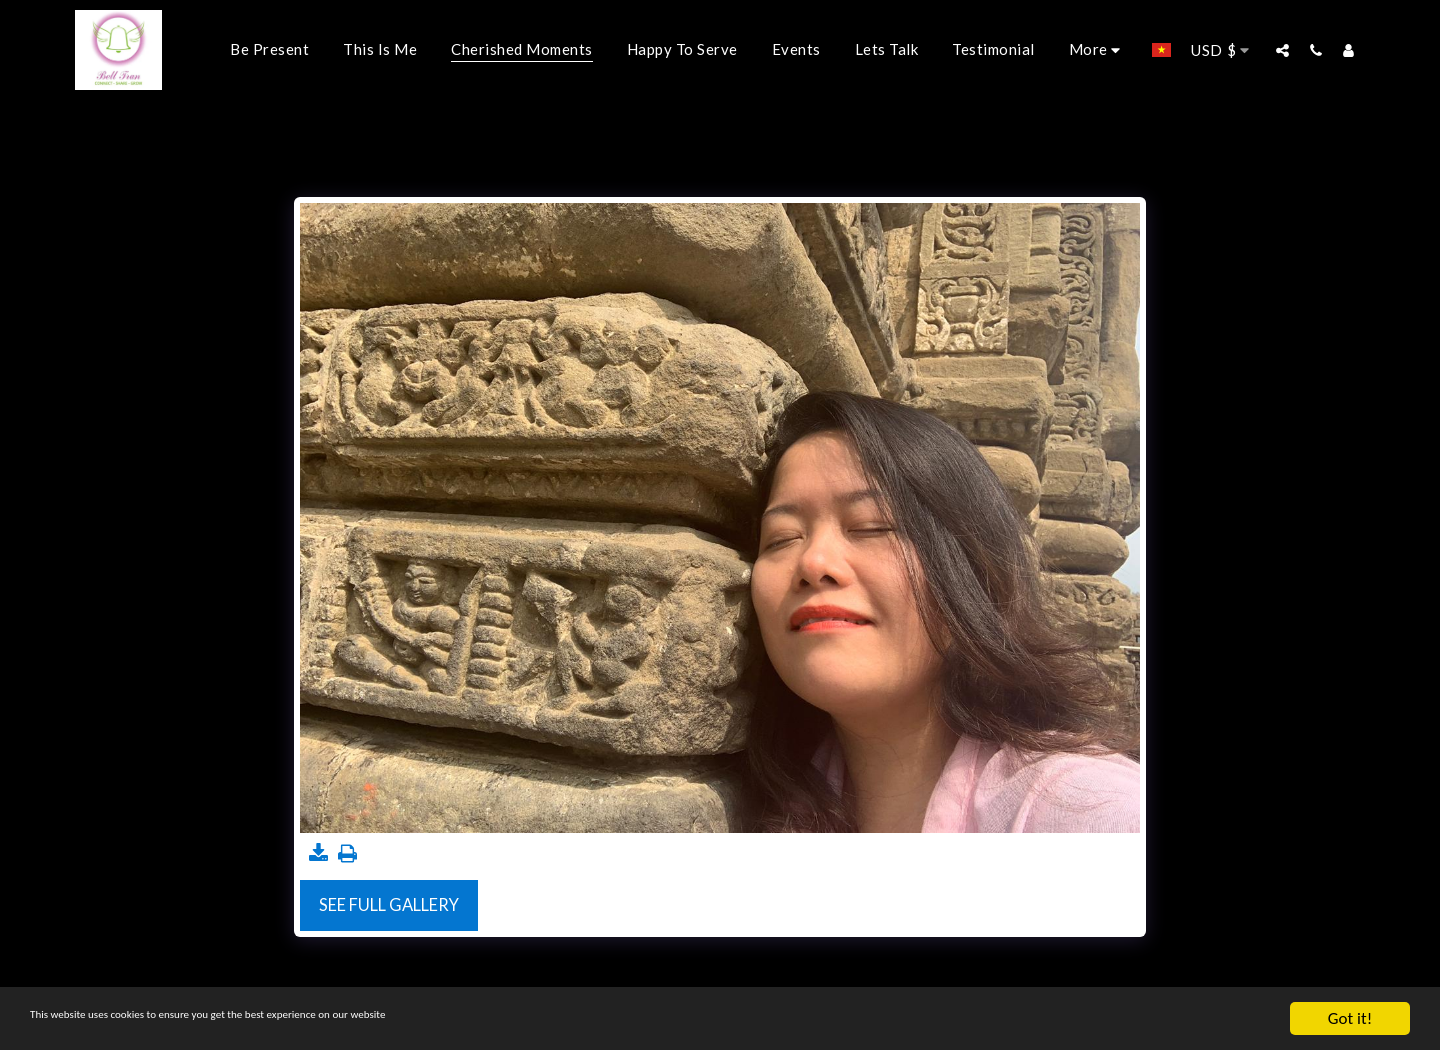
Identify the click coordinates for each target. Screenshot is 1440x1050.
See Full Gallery (389, 905)
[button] (1282, 50)
